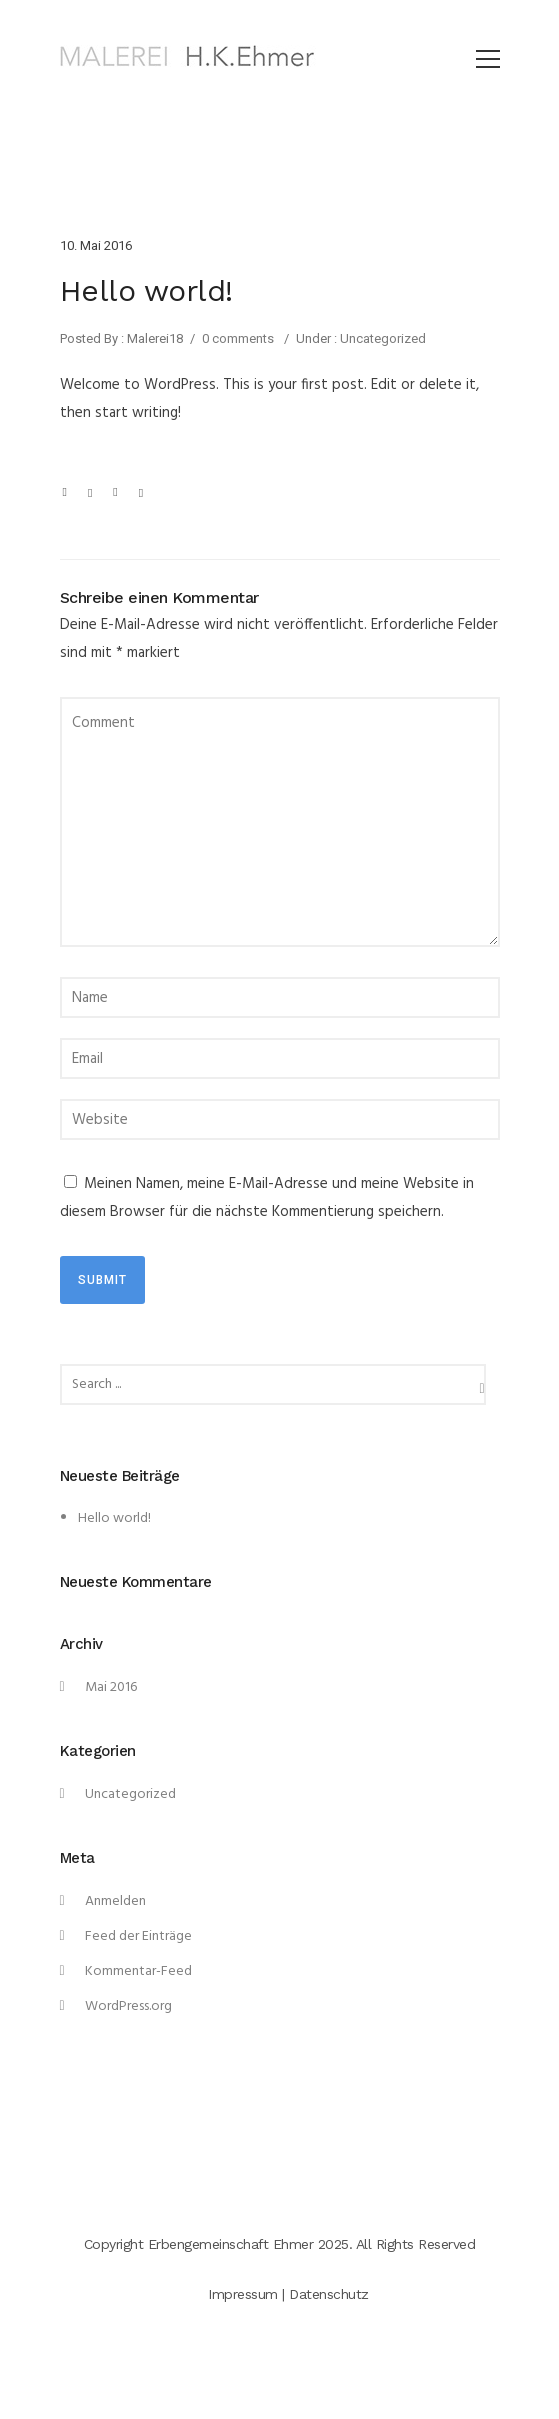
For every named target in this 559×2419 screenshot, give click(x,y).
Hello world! (114, 1518)
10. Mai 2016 (96, 245)
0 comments (238, 338)
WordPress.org (128, 2006)
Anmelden (115, 1901)
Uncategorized (381, 338)
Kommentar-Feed (138, 1971)
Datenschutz (329, 2294)
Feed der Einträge (138, 1936)
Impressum (243, 2294)
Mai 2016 (111, 1687)
